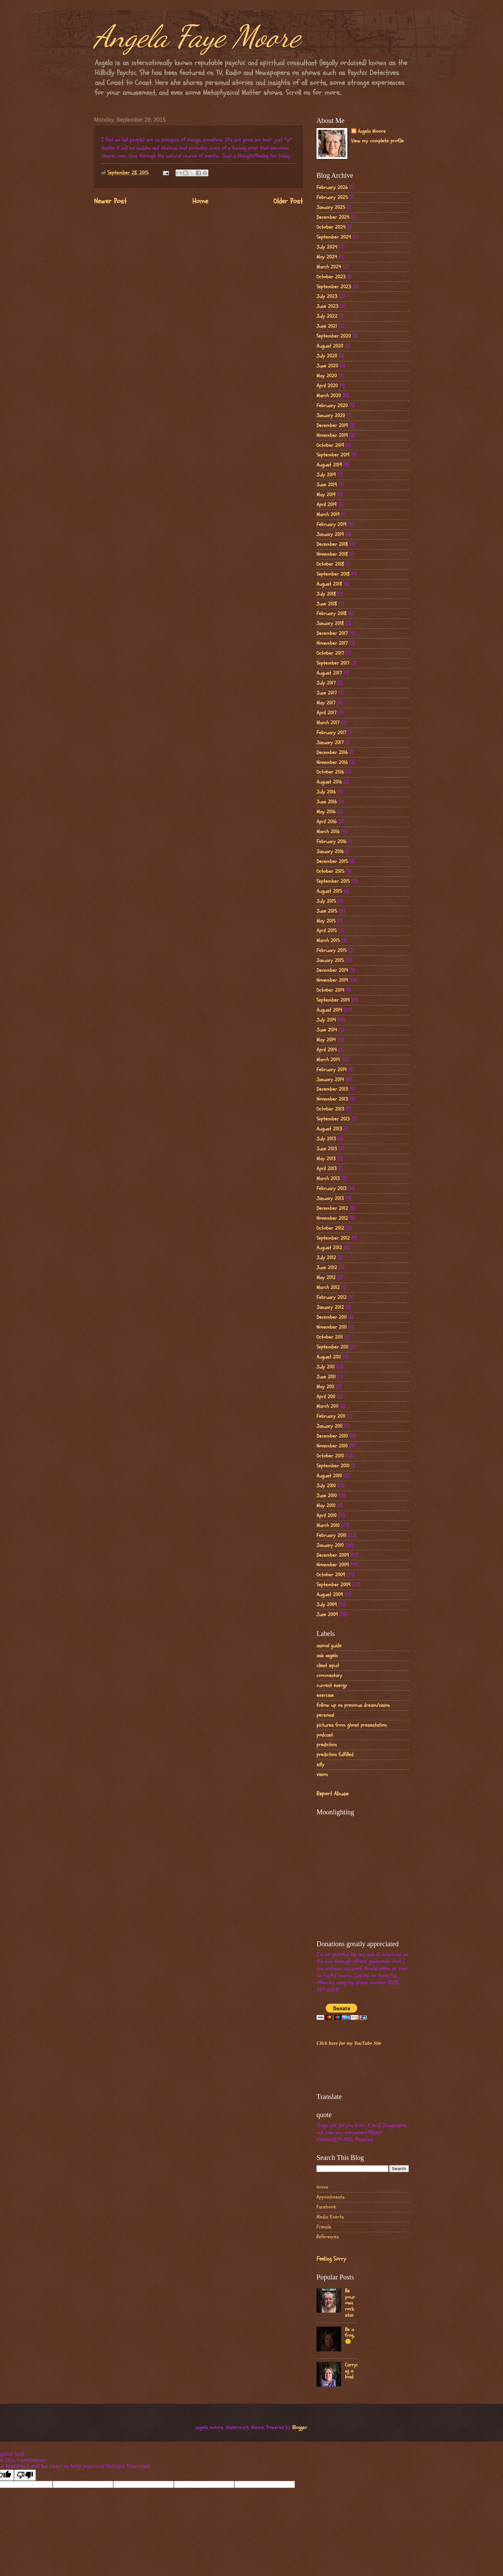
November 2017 (332, 643)
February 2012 (332, 1297)
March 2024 (329, 267)
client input (328, 1665)
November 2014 (332, 980)
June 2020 (327, 366)
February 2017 (331, 732)
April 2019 (326, 504)
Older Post (288, 201)
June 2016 (327, 801)
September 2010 (333, 1466)
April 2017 (326, 712)
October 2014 (330, 990)
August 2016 (329, 782)
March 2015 (328, 940)
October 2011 (330, 1337)
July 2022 (327, 316)
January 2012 (330, 1307)
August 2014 (329, 1010)
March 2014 (328, 1059)
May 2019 (326, 494)
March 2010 (328, 1525)
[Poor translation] (25, 2475)
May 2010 (326, 1505)
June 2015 (327, 911)
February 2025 (332, 197)
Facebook (326, 2207)
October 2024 (331, 227)
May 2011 (325, 1386)
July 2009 (327, 1604)
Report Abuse (332, 1794)
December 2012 (332, 1208)
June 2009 (327, 1614)
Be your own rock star (350, 2303)
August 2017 (329, 673)
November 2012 (332, 1218)
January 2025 (331, 207)
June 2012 (327, 1267)
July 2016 (326, 792)
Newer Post (110, 201)
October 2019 (330, 445)
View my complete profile (377, 141)
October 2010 (330, 1456)
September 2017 (333, 663)
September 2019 (333, 455)
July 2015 (326, 901)
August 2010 (329, 1475)
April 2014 (327, 1049)
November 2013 (332, 1099)
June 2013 (327, 1148)
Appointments (331, 2197)
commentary (329, 1675)
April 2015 (327, 930)
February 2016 (331, 841)
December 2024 (333, 217)
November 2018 (332, 554)
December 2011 (332, 1317)
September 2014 (333, 1000)
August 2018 (329, 584)
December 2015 (332, 861)
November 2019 (332, 435)
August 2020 (330, 346)
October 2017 (330, 653)
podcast (325, 1735)
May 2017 (326, 702)
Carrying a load (351, 2370)
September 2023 (334, 286)
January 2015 (330, 960)
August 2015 (329, 891)
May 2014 (326, 1039)
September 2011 (332, 1347)
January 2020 (331, 415)
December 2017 (332, 633)
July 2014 (326, 1020)
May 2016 (326, 811)
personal (325, 1715)
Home (200, 201)
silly (320, 1764)
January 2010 (330, 1545)
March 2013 (328, 1178)
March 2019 (328, 514)
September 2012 (333, 1238)
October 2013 (330, 1109)
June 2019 (327, 484)
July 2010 (326, 1485)
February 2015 (332, 950)
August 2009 (330, 1594)
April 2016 (326, 821)
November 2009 (333, 1564)
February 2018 (332, 613)
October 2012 (330, 1228)
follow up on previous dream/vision (353, 1705)
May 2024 (327, 257)
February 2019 (331, 524)
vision (322, 1774)
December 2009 (333, 1555)
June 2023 (327, 306)
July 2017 (326, 683)
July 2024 (327, 247)
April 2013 (327, 1168)
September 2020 (334, 336)
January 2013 (330, 1198)
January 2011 (330, 1426)
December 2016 (332, 752)
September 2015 (333, 881)
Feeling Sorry (331, 2259)
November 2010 (332, 1446)
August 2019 (329, 464)
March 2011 (327, 1406)
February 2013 (332, 1188)
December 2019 (332, 425)
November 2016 (332, 762)
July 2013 (326, 1138)
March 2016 (328, 831)
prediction (327, 1744)
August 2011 (329, 1357)
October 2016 (330, 772)
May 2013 (326, 1158)
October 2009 (331, 1574)
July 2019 (326, 474)
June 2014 (327, 1030)
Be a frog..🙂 (350, 2335)
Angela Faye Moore (197, 36)
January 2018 (330, 623)
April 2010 (326, 1515)
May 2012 (326, 1277)
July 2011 (326, 1367)
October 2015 (330, 871)
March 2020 (329, 395)
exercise (325, 1695)
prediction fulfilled (335, 1754)
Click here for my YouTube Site (349, 2043)
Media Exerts (330, 2217)
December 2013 (332, 1089)
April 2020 (327, 385)
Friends (324, 2226)
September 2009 (333, 1584)
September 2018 (333, 574)
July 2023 (327, 296)
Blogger (299, 2427)
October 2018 (330, 564)
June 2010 (327, 1495)
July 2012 (326, 1257)
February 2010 (331, 1535)
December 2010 (332, 1436)
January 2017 (330, 742)
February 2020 (332, 405)
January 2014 (330, 1079)
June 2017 (327, 693)
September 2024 (334, 237)
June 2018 (327, 604)
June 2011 (326, 1376)
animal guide (329, 1645)
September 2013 (333, 1119)
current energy (332, 1685)
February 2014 (332, 1069)
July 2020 (327, 356)
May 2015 (326, 921)
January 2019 (330, 534)
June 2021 (327, 326)
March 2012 (328, 1287)
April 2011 (326, 1396)
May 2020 (327, 375)
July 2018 (326, 594)
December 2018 (332, 544)
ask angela (327, 1655)
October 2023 (331, 276)
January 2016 (330, 851)
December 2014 (332, 970)
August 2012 (329, 1247)
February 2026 (332, 187)
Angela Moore (372, 131)
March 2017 (328, 722)
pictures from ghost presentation (352, 1725)
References (328, 2236)
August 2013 (329, 1129)
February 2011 (331, 1416)
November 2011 (332, 1327)
